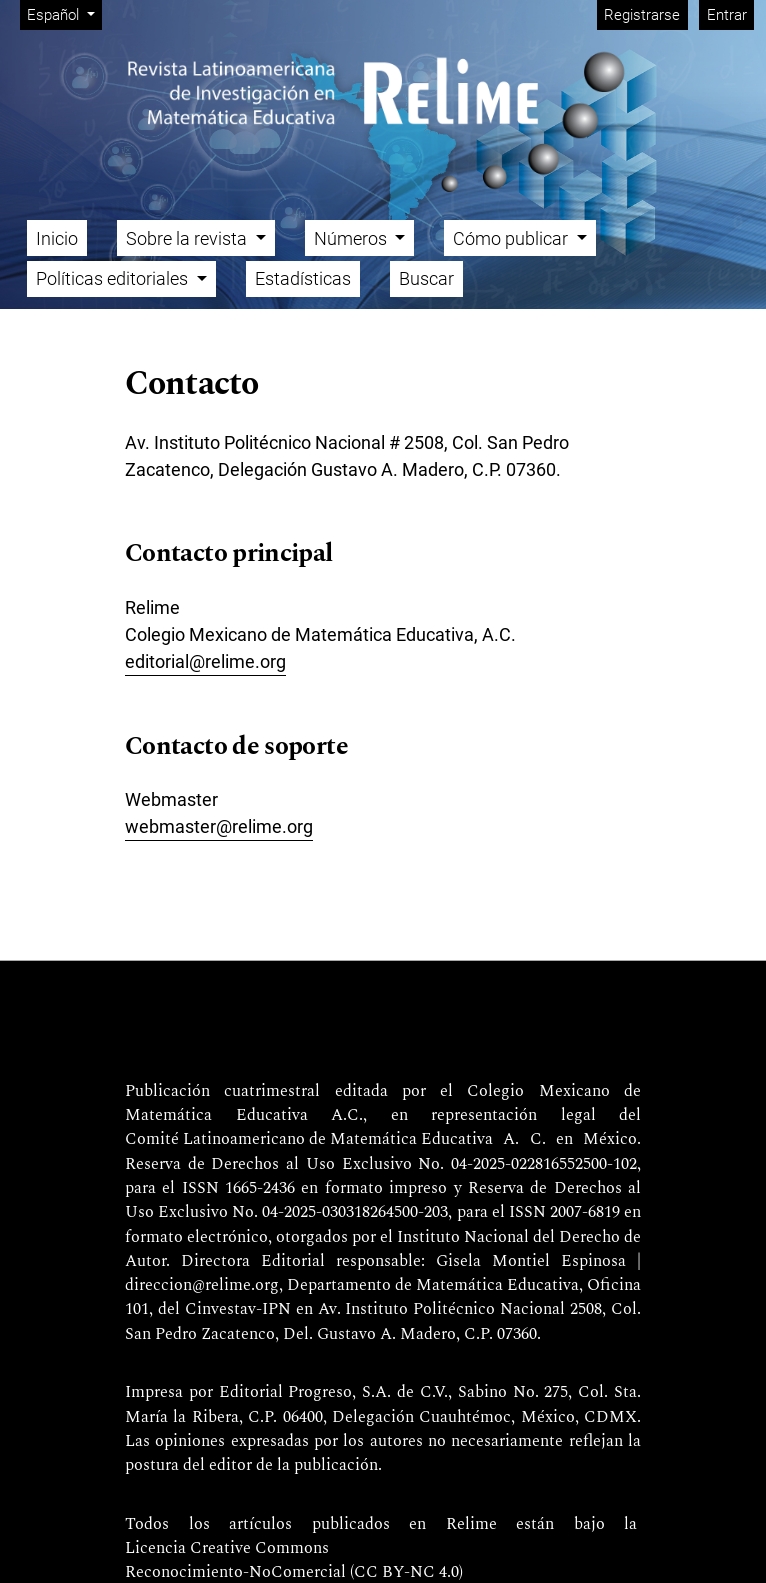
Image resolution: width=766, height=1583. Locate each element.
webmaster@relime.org (219, 826)
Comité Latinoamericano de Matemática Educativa (309, 1140)
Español (64, 13)
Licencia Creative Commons (227, 1549)
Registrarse (642, 15)
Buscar (426, 278)
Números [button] (352, 238)
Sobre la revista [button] (188, 238)
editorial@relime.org (205, 661)
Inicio (57, 238)
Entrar (727, 15)
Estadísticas (303, 278)
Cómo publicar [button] (512, 238)
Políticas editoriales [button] (114, 278)
